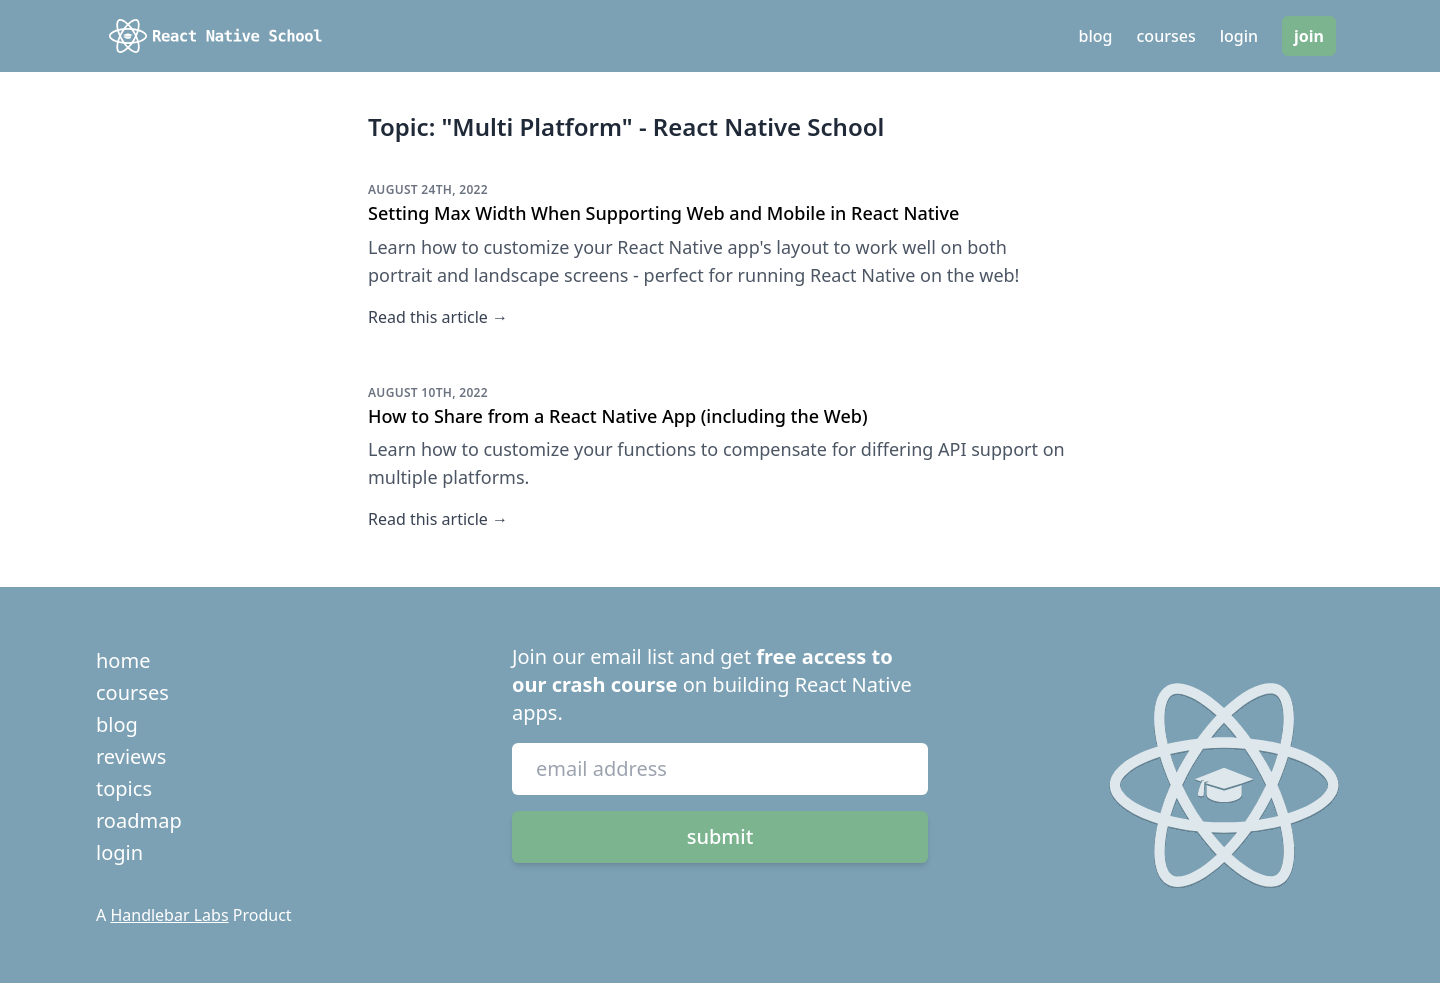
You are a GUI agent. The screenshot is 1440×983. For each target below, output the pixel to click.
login (1239, 36)
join (1309, 36)
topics (124, 788)
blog (1096, 36)
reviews (131, 756)
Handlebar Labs (169, 915)
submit (720, 836)
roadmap (139, 820)
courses (1166, 36)
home (123, 660)
